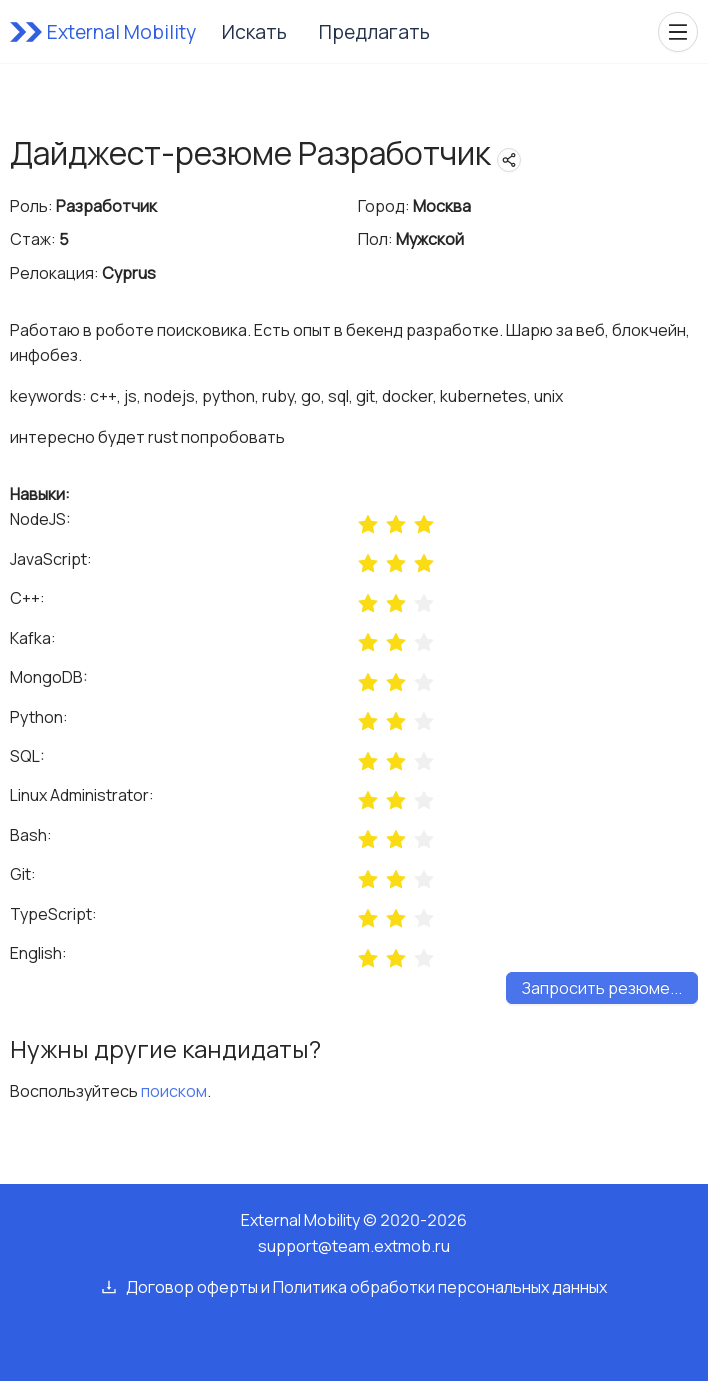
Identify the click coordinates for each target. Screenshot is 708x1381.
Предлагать (374, 32)
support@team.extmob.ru (354, 1246)
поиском (174, 1091)
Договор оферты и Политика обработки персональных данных (366, 1287)
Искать (254, 32)
